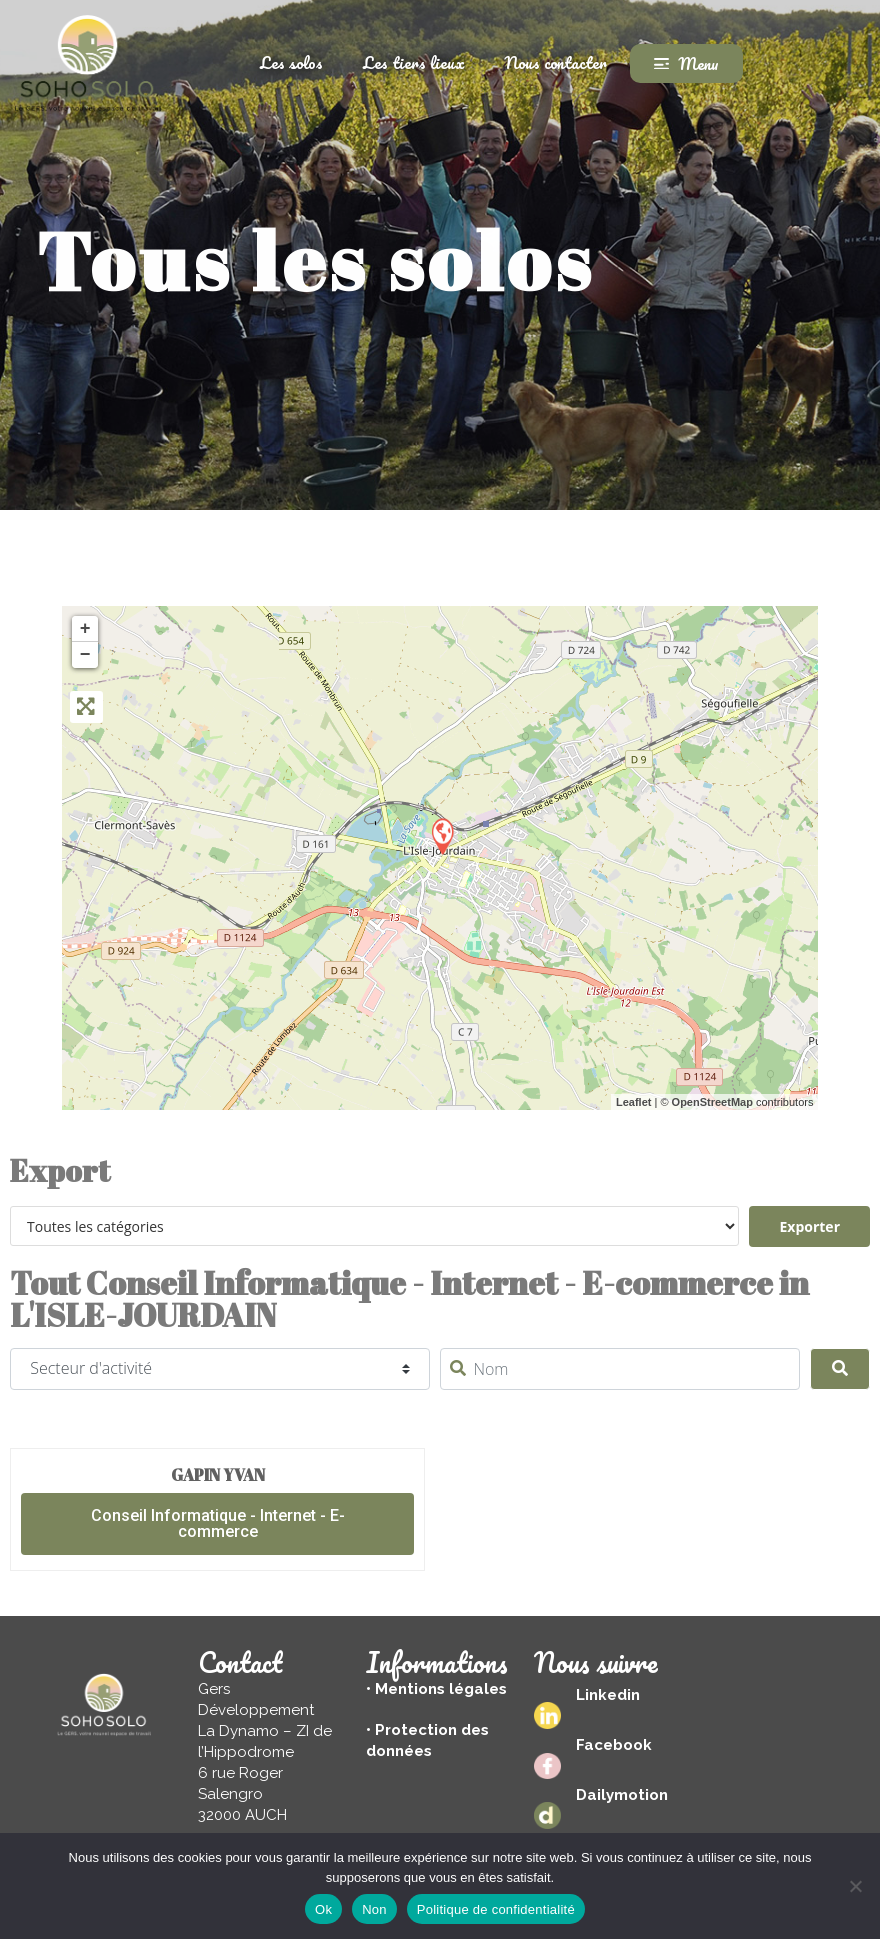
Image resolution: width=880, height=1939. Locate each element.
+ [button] (85, 629)
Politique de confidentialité (496, 1909)
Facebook (614, 1745)
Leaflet (633, 1102)
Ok (323, 1909)
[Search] (840, 1369)
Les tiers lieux (414, 62)
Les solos (291, 62)
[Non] (855, 1886)
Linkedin (608, 1695)
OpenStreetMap (712, 1102)
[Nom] (619, 1369)
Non (374, 1909)
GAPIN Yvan (218, 1475)
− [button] (85, 655)
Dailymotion (622, 1795)
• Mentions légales (436, 1689)
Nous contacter (556, 62)
